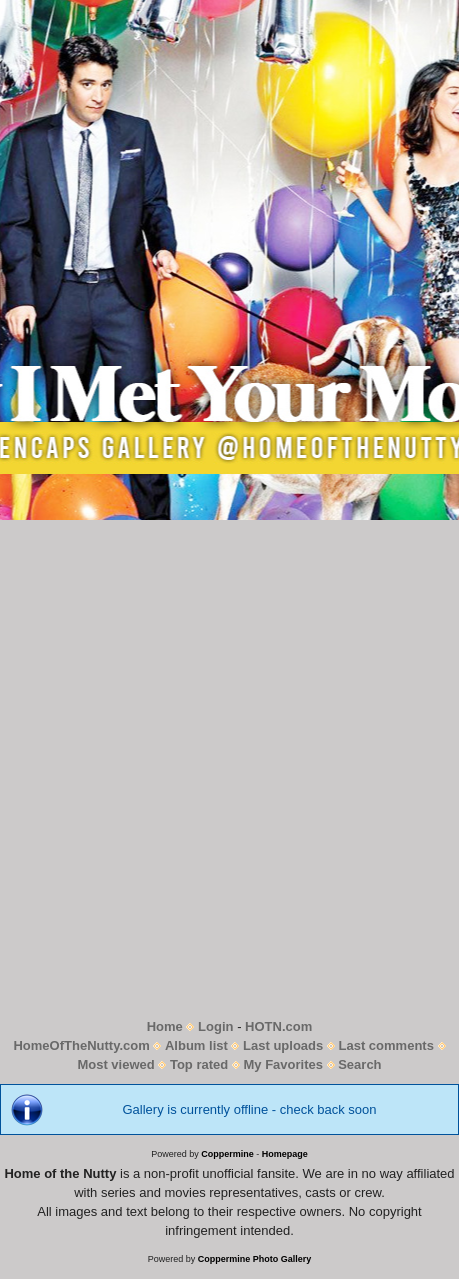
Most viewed (115, 1064)
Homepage (285, 1154)
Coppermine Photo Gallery (255, 1259)
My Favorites (282, 1064)
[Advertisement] (229, 768)
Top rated (199, 1064)
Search (359, 1064)
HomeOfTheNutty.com (81, 1045)
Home (165, 1026)
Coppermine (227, 1154)
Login (215, 1026)
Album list (196, 1045)
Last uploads (283, 1045)
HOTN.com (278, 1026)
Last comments (386, 1045)
